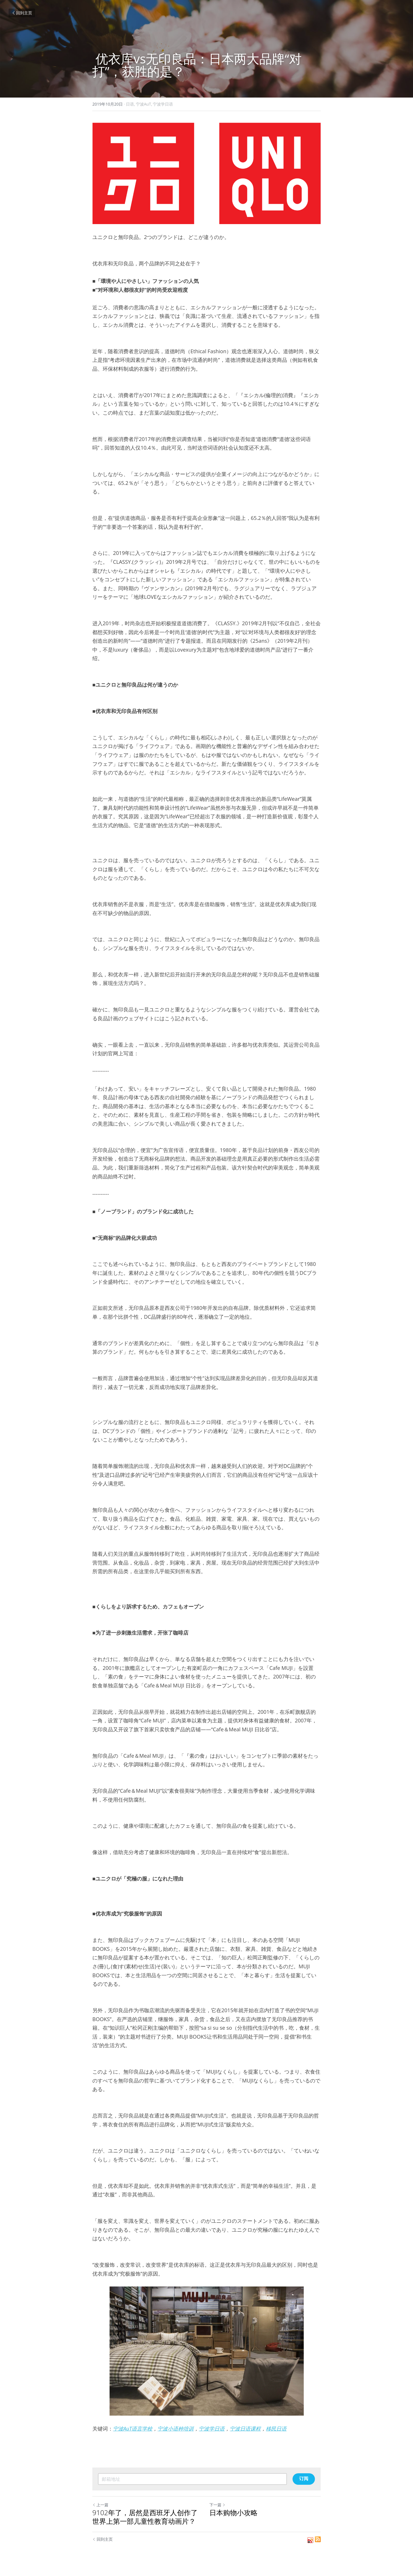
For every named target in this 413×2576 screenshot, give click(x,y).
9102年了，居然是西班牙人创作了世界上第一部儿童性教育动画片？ (145, 2517)
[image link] (206, 173)
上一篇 (100, 2504)
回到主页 (21, 12)
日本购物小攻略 (233, 2512)
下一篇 (217, 2504)
